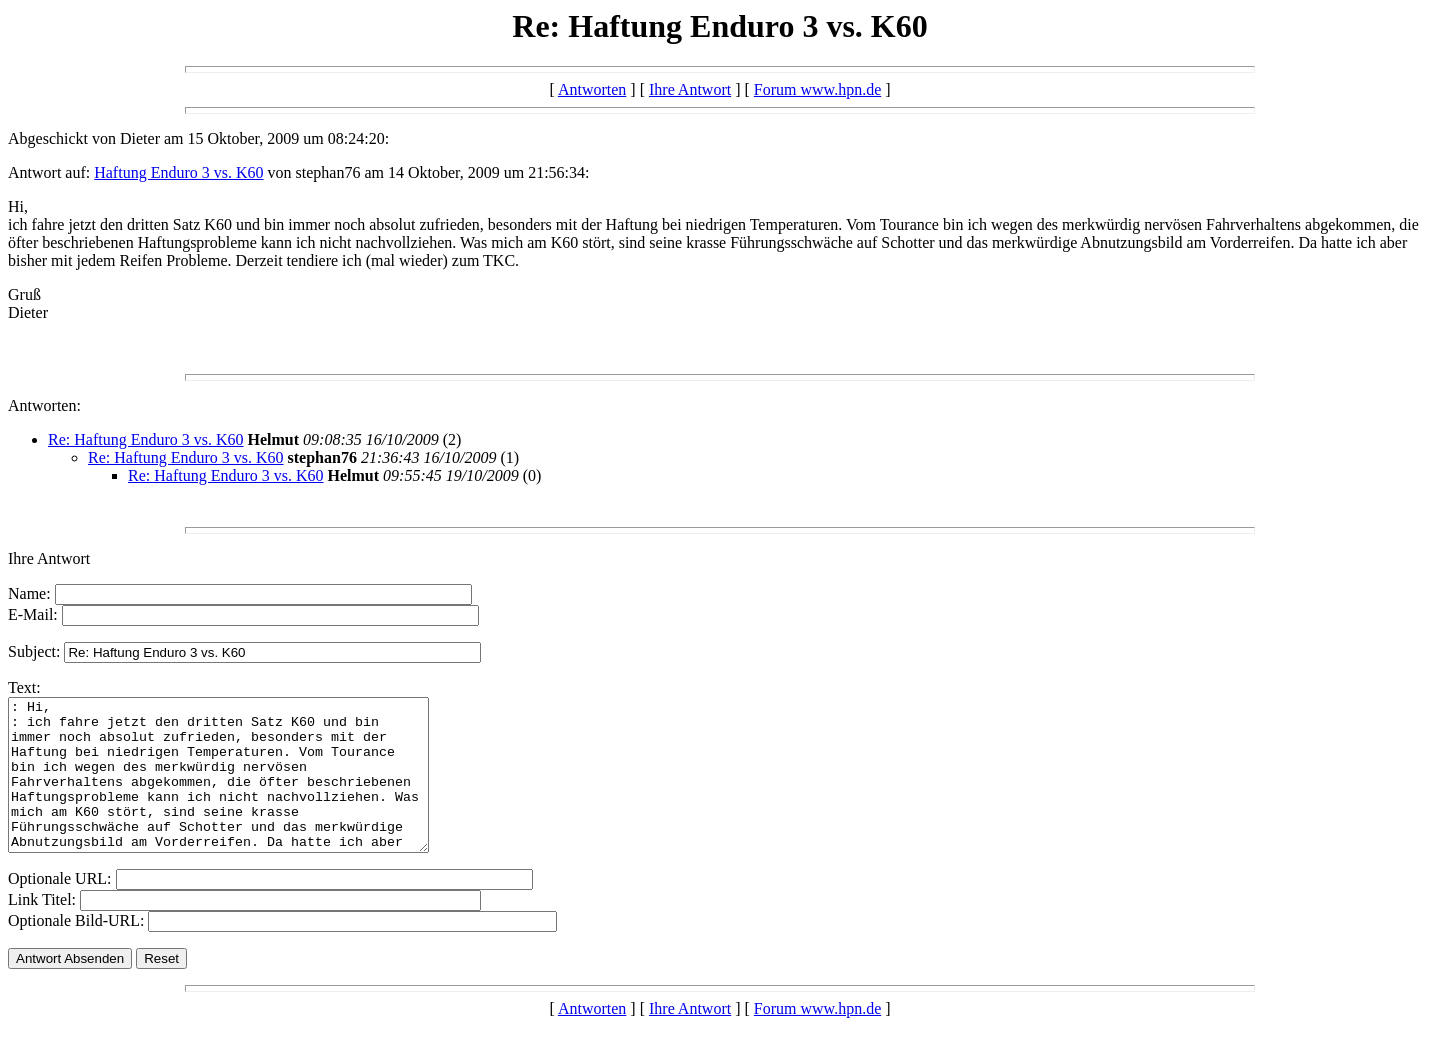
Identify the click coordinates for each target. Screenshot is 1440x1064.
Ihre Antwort (690, 89)
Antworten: (44, 405)
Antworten (592, 89)
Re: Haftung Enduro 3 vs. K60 (146, 439)
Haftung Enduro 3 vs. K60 (178, 172)
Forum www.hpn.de (817, 89)
